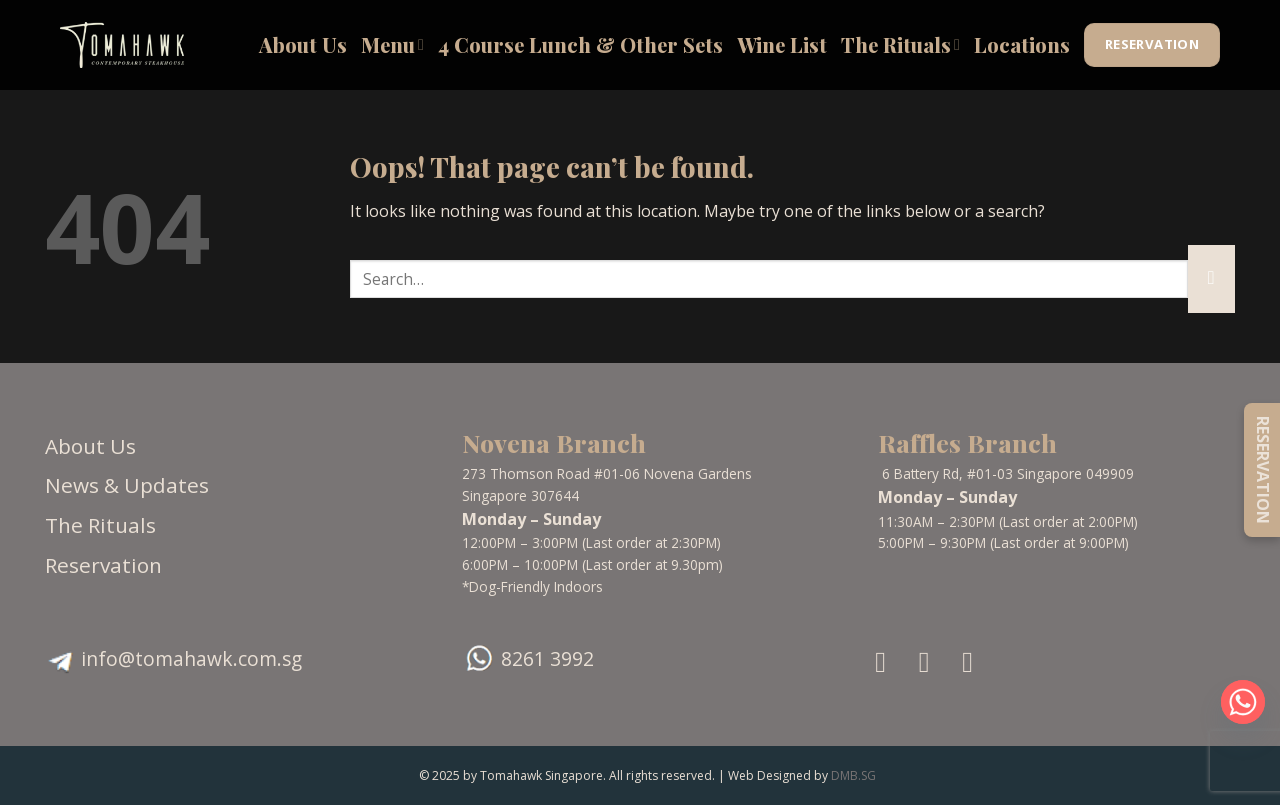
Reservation (103, 565)
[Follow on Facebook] (889, 662)
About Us (303, 44)
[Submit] (1211, 278)
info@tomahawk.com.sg (191, 658)
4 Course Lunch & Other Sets (580, 44)
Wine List (782, 44)
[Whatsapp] (1243, 702)
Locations (1022, 44)
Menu (392, 44)
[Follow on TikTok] (976, 662)
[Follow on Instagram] (933, 662)
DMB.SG (853, 775)
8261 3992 (547, 658)
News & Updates (127, 485)
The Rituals (900, 44)
